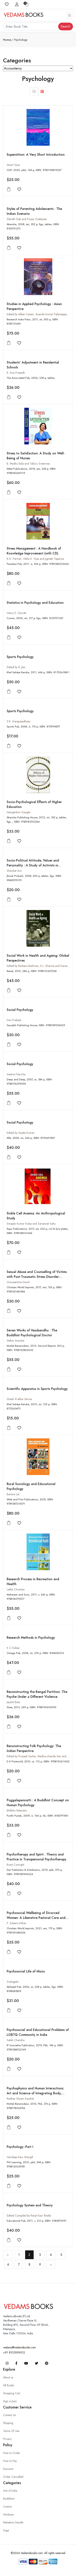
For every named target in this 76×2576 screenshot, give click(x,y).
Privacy (7, 2439)
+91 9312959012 (14, 2352)
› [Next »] (50, 2264)
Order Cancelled (13, 2477)
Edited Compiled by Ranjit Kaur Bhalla (29, 2216)
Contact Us (9, 2415)
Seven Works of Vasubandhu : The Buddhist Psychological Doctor (32, 1333)
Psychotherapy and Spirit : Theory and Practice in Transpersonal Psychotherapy (36, 1857)
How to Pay (10, 2461)
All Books (8, 2385)
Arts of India (10, 2491)
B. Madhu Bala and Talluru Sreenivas (28, 464)
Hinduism (8, 2514)
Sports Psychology (20, 656)
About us (8, 2377)
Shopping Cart (11, 2393)
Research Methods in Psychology (31, 1637)
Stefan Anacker (16, 1341)
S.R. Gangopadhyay (18, 721)
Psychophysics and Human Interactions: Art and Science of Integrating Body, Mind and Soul (35, 2093)
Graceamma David (18, 1282)
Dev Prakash (14, 1020)
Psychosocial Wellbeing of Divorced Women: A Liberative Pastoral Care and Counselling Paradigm (36, 1918)
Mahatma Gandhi (13, 2522)
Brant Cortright (15, 1865)
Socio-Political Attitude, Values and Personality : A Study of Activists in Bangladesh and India (33, 865)
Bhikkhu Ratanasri (17, 1810)
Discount (8, 2469)
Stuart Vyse (13, 165)
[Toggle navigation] (69, 15)
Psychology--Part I (20, 2146)
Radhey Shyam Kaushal (20, 2099)
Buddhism (9, 2499)
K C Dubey (13, 1648)
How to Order (11, 2453)
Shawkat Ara (14, 871)
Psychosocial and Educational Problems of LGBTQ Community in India (38, 2032)
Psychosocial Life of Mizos (26, 1971)
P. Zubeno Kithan (16, 1923)
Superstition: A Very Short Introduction (36, 154)
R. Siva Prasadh (16, 373)
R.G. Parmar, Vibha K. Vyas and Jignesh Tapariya (35, 559)
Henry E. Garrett (16, 613)
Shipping (8, 2423)
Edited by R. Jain (16, 667)
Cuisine (7, 2506)
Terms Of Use (11, 2431)
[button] (34, 91)
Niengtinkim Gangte (18, 812)
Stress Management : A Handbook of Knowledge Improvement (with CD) (34, 551)
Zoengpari (13, 1982)
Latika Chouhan (16, 1589)
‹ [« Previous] (8, 2254)
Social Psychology (20, 1009)
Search (65, 26)
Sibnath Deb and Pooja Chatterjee (27, 219)
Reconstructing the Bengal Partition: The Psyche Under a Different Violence (37, 1694)
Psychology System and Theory (30, 2205)
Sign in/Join (10, 2401)
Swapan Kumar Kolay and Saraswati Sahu (31, 1224)
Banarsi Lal (13, 1494)
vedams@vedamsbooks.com (19, 2347)
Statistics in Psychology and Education (35, 602)
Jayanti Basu (13, 1702)
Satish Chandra (16, 2040)
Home (7, 40)
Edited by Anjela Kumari (21, 1133)
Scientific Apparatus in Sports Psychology (37, 1388)
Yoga (6, 2530)
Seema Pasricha (16, 1074)
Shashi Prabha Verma (19, 1399)
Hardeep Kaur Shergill (20, 2157)
